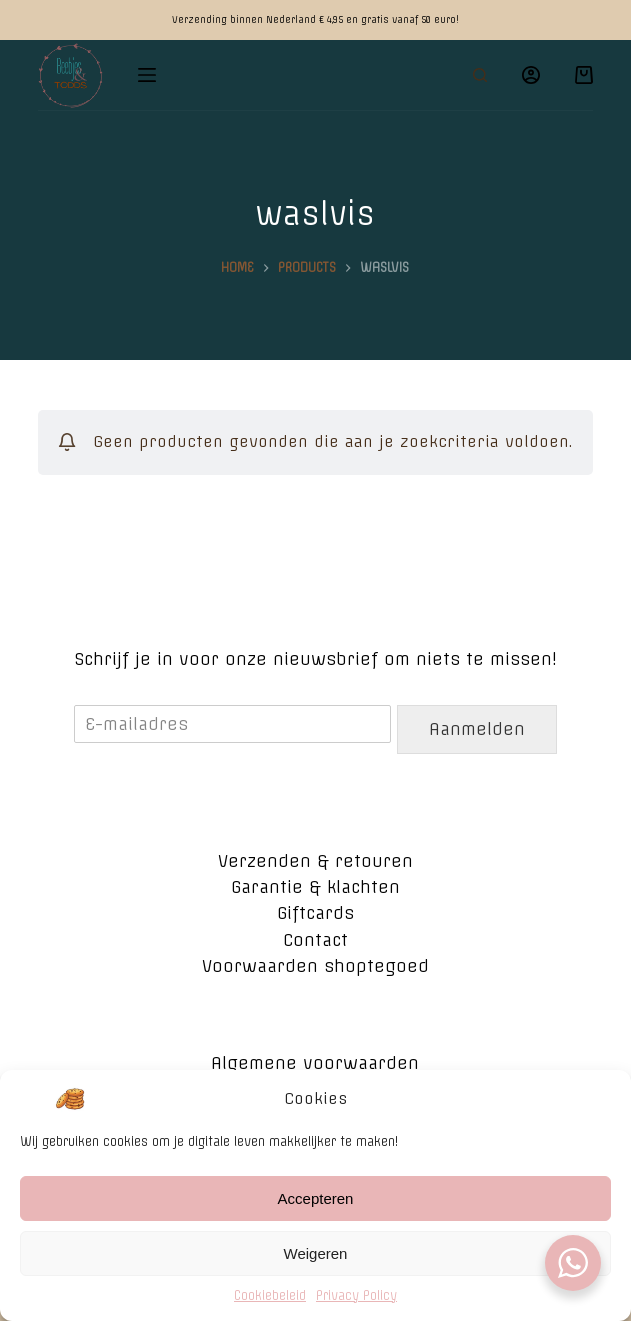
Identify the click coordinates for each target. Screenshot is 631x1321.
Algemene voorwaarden (315, 1063)
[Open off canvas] (147, 75)
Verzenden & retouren (315, 861)
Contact (315, 940)
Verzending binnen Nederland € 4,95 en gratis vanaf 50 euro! (315, 19)
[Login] (531, 75)
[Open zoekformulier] (480, 75)
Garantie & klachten (315, 887)
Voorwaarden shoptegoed (315, 966)
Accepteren (316, 1211)
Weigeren (316, 1266)
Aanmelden (477, 729)
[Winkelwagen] (584, 75)
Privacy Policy (356, 1309)
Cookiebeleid (270, 1309)
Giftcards (315, 913)
